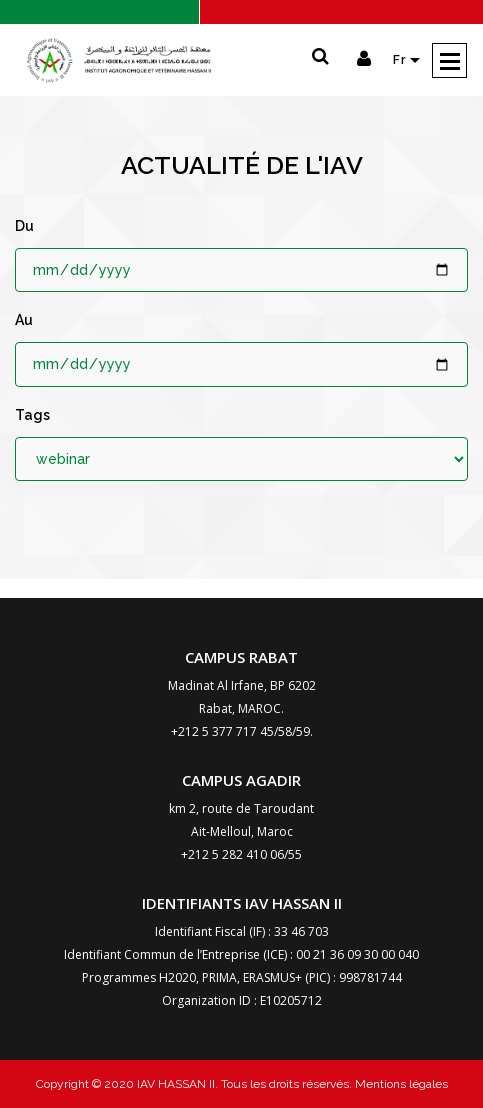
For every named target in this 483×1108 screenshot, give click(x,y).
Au (24, 320)
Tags (32, 415)
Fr (401, 60)
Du (24, 226)
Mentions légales (400, 1084)
